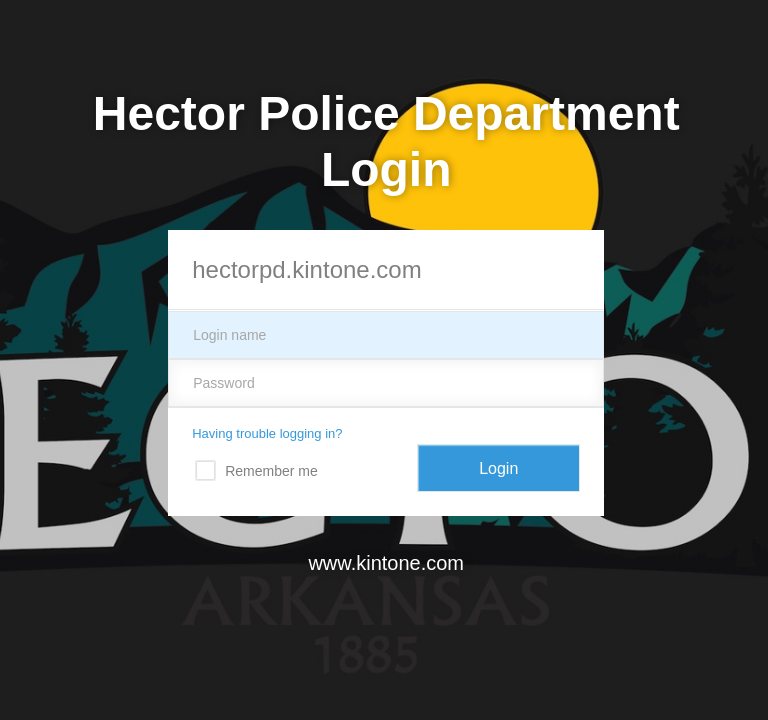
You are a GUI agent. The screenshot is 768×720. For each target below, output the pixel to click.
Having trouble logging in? (267, 433)
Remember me (271, 471)
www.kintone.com (386, 563)
